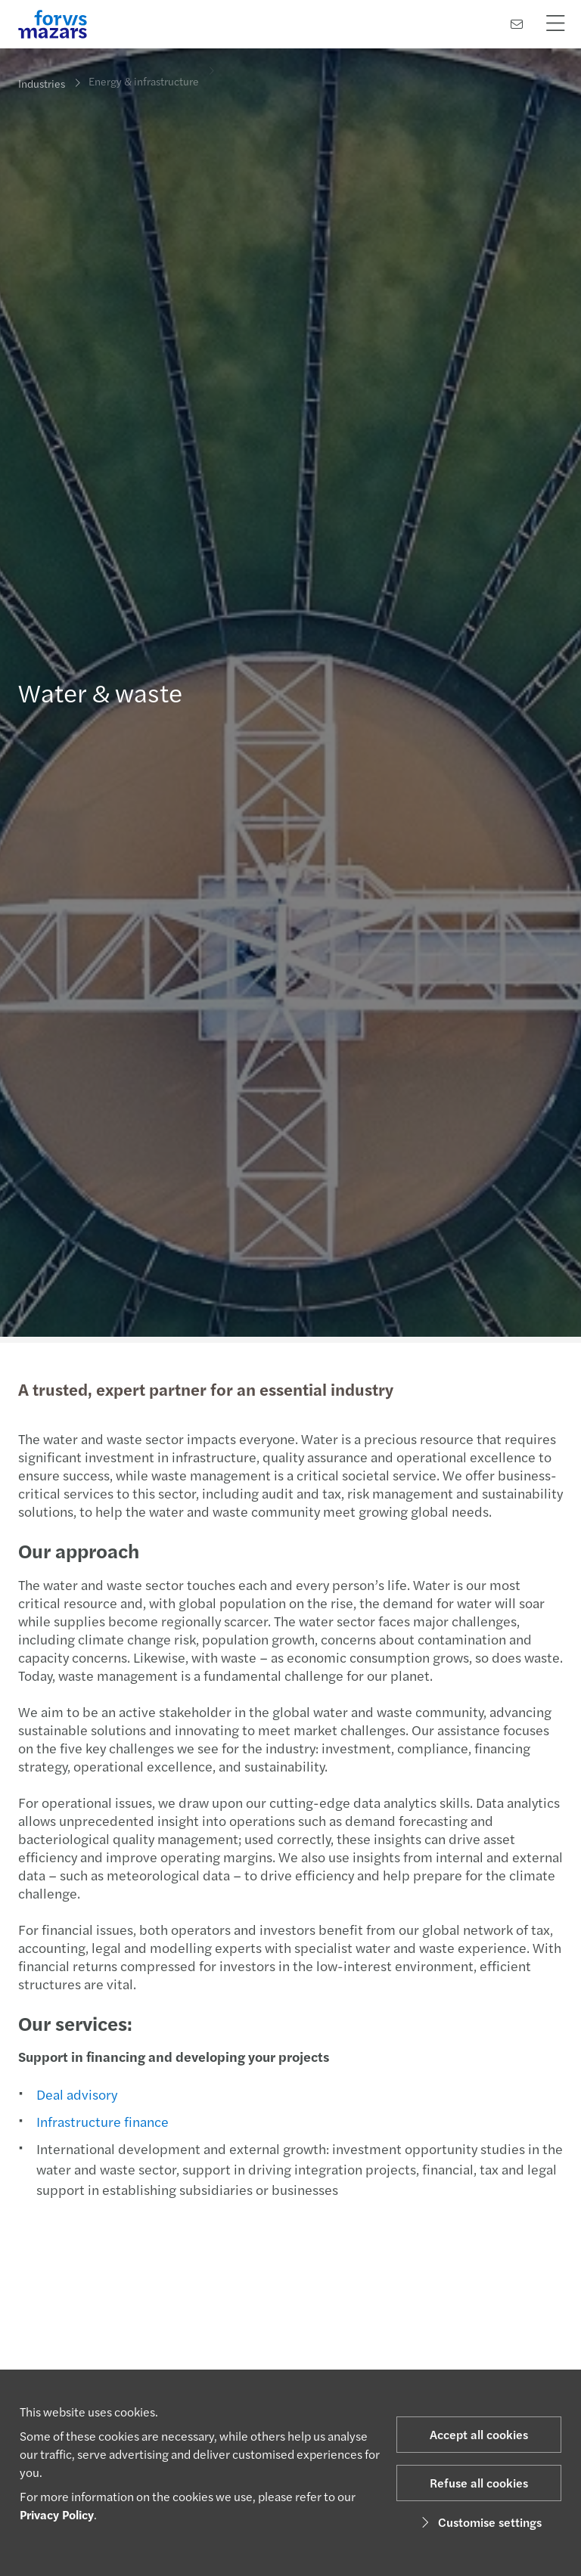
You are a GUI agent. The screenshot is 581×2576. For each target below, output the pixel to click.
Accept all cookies (479, 2434)
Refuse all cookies (479, 2482)
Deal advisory (75, 2094)
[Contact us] (516, 24)
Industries (41, 83)
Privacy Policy (57, 2514)
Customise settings (479, 2522)
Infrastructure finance (101, 2121)
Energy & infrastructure (144, 74)
